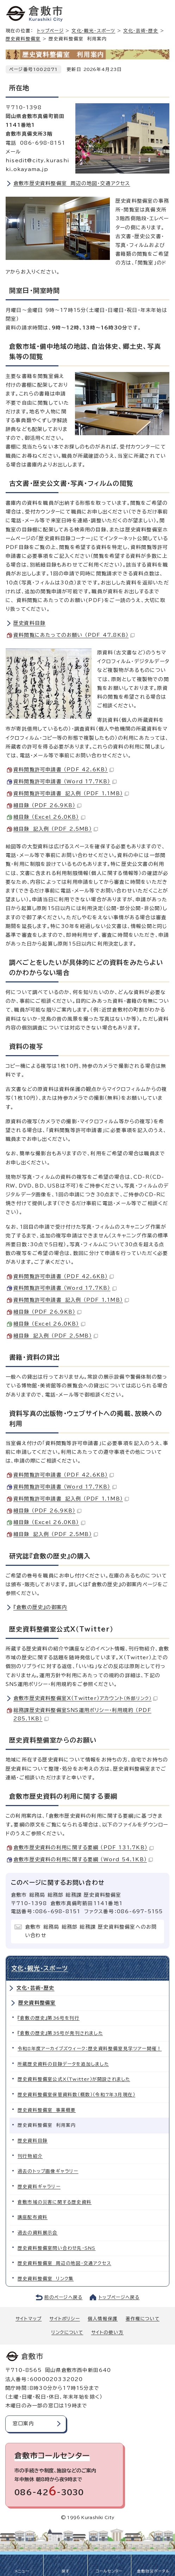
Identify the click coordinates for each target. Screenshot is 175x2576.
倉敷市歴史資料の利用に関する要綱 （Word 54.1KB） (83, 1859)
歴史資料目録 (29, 623)
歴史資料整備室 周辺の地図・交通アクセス (64, 2263)
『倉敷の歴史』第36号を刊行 (49, 2018)
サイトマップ (28, 2318)
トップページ (50, 30)
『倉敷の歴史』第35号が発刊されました (60, 2033)
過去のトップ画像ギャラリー (48, 2171)
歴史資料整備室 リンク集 (46, 2278)
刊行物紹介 (30, 2156)
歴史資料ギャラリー (39, 2186)
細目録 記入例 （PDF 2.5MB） (55, 828)
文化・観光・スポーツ (93, 30)
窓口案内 (23, 2423)
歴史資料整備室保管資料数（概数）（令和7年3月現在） (76, 2094)
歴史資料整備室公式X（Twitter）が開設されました (74, 2079)
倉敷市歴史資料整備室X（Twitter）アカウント (85, 1698)
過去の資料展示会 (38, 2232)
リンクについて (67, 2332)
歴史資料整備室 (23, 39)
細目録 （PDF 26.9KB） (47, 805)
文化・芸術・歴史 (140, 30)
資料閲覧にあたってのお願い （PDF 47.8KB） (74, 635)
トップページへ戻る (119, 2297)
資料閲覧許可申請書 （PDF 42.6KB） (63, 769)
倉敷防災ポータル (153, 2571)
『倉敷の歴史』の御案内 (40, 1607)
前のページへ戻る (63, 2297)
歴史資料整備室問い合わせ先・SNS (56, 2248)
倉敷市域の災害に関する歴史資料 (55, 2202)
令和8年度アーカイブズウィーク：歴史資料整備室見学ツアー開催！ (90, 2048)
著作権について (143, 2318)
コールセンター (109, 2571)
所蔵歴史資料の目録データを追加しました (63, 2064)
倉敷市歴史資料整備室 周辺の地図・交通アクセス (71, 183)
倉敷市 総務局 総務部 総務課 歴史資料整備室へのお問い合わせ (91, 1931)
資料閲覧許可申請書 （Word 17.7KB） (65, 781)
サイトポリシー (64, 2318)
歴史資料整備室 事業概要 (47, 2110)
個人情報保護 (103, 2318)
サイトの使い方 (107, 2332)
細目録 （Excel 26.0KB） (49, 817)
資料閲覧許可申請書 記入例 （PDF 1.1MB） (71, 793)
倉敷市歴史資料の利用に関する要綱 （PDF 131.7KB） (83, 1847)
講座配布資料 (33, 2217)
